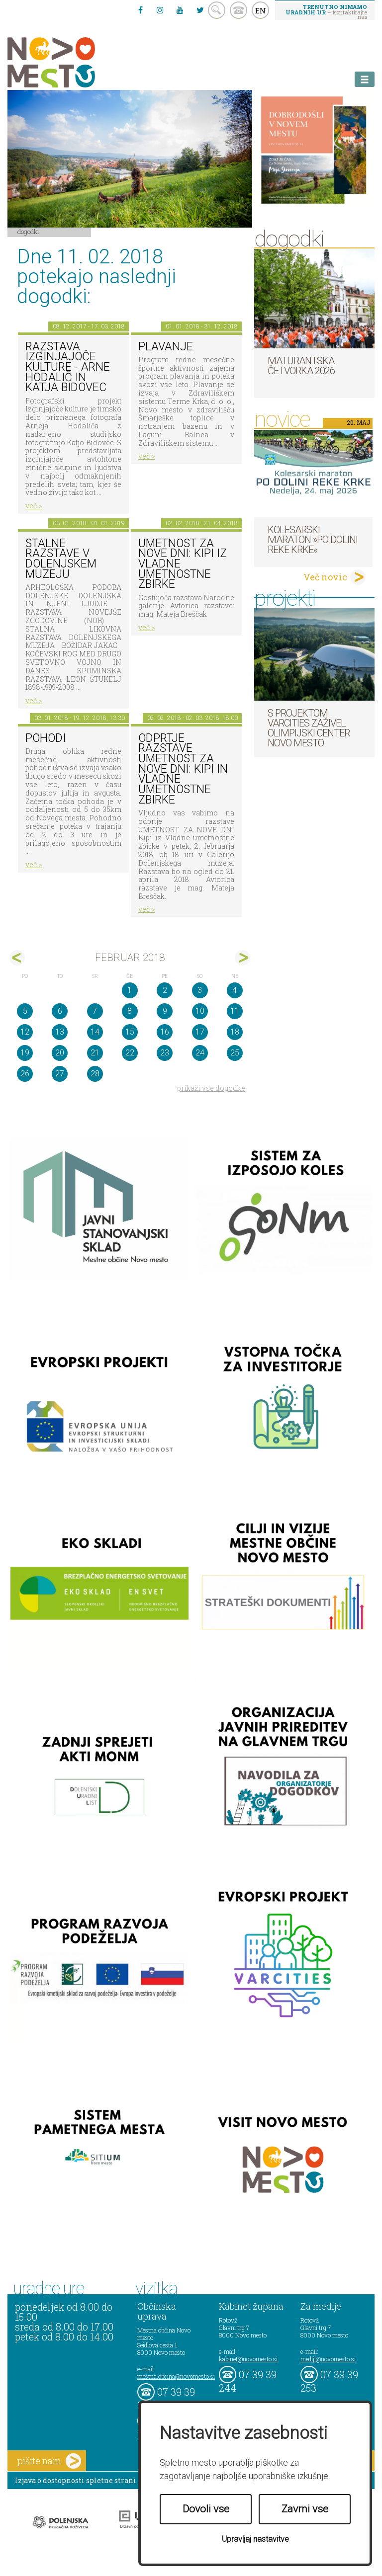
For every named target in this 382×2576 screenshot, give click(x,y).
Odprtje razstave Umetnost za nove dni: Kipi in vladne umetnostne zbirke (183, 768)
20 (59, 1052)
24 (199, 1052)
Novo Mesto (74, 62)
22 (129, 1052)
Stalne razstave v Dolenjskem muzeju (60, 559)
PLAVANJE (165, 346)
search (216, 10)
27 (59, 1073)
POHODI (45, 738)
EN (260, 10)
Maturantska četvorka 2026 (301, 366)
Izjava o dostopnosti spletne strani (75, 2480)
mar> (242, 958)
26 (24, 1073)
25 (234, 1052)
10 (199, 1011)
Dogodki (28, 231)
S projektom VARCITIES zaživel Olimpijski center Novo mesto (309, 728)
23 (164, 1052)
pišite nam (49, 2461)
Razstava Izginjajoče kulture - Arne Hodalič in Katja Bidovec (67, 367)
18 (234, 1032)
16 (164, 1032)
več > (33, 505)
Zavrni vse (305, 2509)
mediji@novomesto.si (328, 2359)
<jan (17, 958)
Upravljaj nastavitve (255, 2539)
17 (199, 1032)
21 (95, 1052)
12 (24, 1032)
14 (95, 1032)
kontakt (238, 10)
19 (24, 1052)
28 (95, 1073)
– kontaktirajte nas (326, 11)
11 (234, 1011)
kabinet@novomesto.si (248, 2359)
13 (59, 1032)
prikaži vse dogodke (211, 1088)
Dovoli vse (206, 2509)
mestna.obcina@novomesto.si (176, 2376)
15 (129, 1032)
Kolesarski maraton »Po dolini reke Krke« (313, 540)
